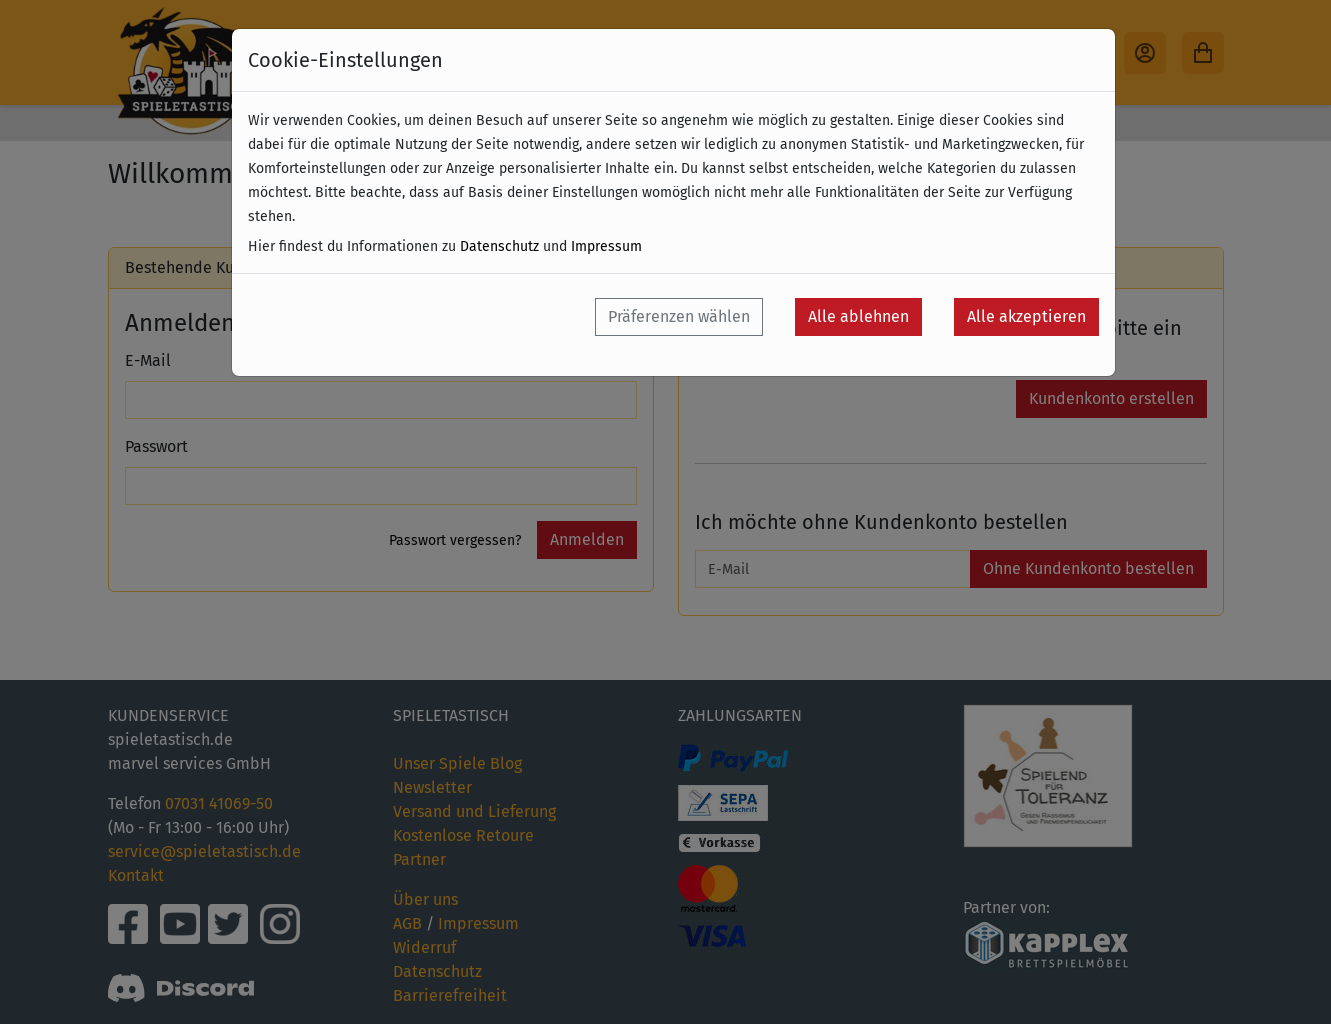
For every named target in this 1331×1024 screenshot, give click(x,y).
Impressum (606, 246)
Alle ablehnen (858, 316)
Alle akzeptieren (1026, 316)
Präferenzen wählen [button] (679, 316)
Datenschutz (499, 246)
